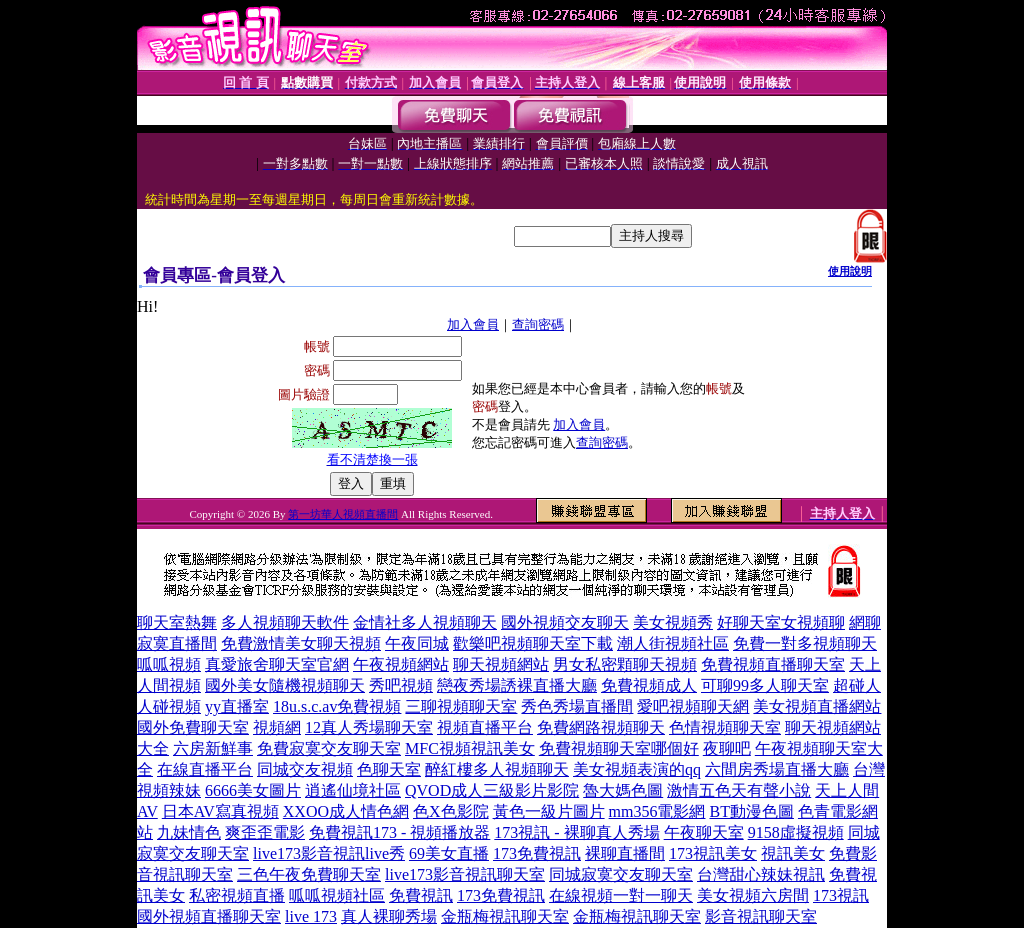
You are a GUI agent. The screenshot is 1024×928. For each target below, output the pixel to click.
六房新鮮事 (213, 748)
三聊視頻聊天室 (461, 706)
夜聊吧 (727, 748)
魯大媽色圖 (623, 790)
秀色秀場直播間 (577, 706)
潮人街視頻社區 (673, 643)
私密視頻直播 (237, 895)
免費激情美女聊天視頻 (301, 643)
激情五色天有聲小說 (739, 790)
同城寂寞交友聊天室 (621, 874)
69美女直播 (449, 853)
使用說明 (850, 271)
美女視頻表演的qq (637, 769)
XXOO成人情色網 (346, 811)
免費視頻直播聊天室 (773, 664)
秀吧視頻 (401, 685)
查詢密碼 (538, 324)
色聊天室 (389, 769)
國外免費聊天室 (193, 727)
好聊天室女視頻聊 (781, 622)
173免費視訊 (537, 853)
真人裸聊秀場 (389, 916)
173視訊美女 (713, 853)
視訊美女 (793, 853)
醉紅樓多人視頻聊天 (497, 769)
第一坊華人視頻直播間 (343, 514)
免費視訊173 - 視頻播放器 (399, 832)
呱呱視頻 (169, 664)
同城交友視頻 (305, 769)
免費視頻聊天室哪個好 (619, 748)
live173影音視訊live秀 (329, 853)
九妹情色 (189, 832)
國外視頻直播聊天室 (209, 916)
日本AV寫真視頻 (220, 811)
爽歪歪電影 (265, 832)
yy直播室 (237, 706)
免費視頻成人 (649, 685)
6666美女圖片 (253, 790)
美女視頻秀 (673, 622)
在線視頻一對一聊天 (621, 895)
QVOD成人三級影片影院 (492, 790)
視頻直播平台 (485, 727)
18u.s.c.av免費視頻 (337, 706)
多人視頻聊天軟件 (285, 622)
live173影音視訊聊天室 (465, 874)
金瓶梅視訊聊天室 (505, 916)
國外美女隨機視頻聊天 (285, 685)
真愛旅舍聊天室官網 (277, 664)
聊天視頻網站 (501, 664)
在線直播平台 (205, 769)
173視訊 (841, 895)
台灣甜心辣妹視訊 (761, 874)
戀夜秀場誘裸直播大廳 (517, 685)
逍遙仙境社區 (353, 790)
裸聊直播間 (625, 853)
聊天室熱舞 (177, 622)
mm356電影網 (657, 811)
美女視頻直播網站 (817, 706)
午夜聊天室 (704, 832)
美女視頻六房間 (753, 895)
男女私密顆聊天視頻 (625, 664)
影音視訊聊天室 (761, 916)
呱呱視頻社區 (337, 895)
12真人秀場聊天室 (369, 727)
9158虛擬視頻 (796, 832)
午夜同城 (417, 643)
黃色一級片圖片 (549, 811)
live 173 (311, 916)
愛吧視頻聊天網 (693, 706)
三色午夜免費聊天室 (309, 874)
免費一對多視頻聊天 (805, 643)
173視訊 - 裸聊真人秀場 (576, 832)
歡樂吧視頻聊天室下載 (533, 643)
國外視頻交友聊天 (565, 622)
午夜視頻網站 (401, 664)
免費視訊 (421, 895)
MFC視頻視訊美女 (470, 748)
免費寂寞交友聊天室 (329, 748)
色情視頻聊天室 (725, 727)
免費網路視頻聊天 (601, 727)
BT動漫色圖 (751, 811)
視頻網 (277, 727)
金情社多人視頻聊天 (425, 622)
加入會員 (473, 324)
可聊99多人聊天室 (765, 685)
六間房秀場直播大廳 (777, 769)
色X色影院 (451, 811)
